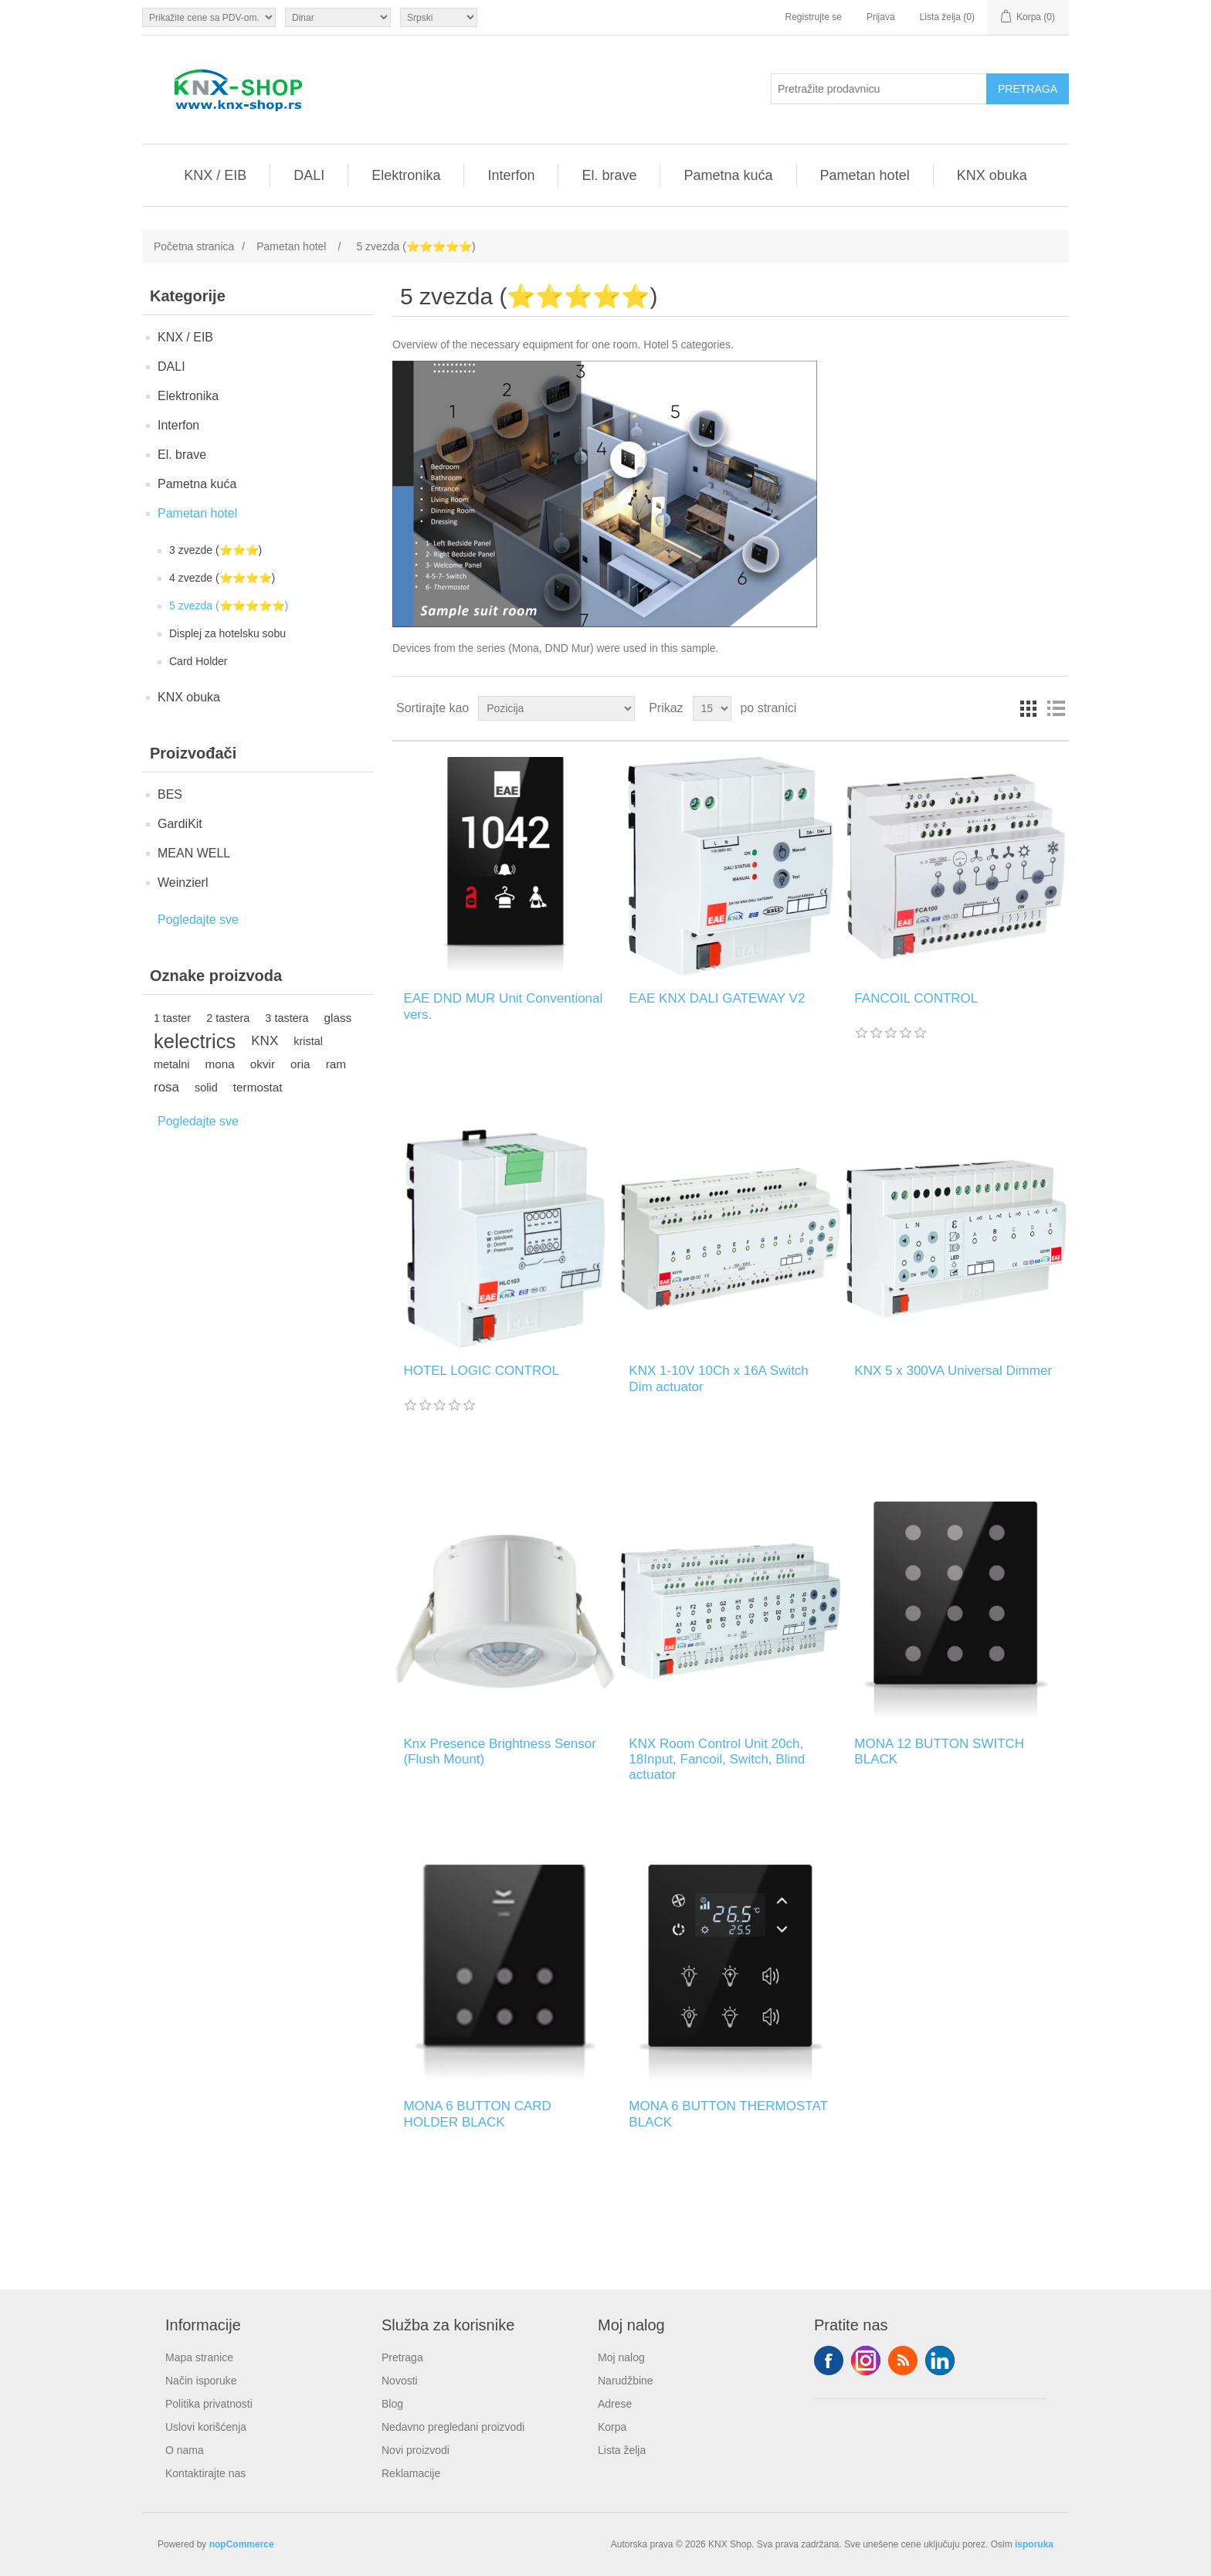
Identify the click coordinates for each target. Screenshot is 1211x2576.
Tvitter (865, 2360)
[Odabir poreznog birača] (209, 17)
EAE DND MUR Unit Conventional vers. (502, 1006)
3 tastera (286, 1018)
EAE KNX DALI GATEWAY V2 (717, 998)
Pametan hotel (865, 175)
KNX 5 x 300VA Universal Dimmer (953, 1370)
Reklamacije (411, 2473)
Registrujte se (813, 17)
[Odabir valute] (338, 17)
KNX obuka (992, 175)
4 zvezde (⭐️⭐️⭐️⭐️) (222, 578)
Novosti (400, 2380)
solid (206, 1087)
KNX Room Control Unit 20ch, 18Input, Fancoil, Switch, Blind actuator (717, 1759)
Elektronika (405, 175)
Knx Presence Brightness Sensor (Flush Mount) (499, 1751)
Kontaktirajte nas (205, 2473)
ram (336, 1064)
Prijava (881, 17)
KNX (264, 1040)
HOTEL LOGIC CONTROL (481, 1370)
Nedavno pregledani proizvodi (453, 2427)
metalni (172, 1064)
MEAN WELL (194, 853)
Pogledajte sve (198, 919)
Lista (1055, 708)
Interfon (510, 175)
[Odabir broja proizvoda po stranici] (712, 708)
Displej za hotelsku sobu (227, 633)
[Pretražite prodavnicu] (879, 88)
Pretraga (402, 2357)
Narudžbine (625, 2380)
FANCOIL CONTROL (916, 998)
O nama (184, 2450)
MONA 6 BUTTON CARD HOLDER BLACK (477, 2114)
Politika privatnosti (209, 2404)
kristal (308, 1041)
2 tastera (227, 1018)
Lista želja (622, 2450)
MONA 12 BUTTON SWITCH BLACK (939, 1751)
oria (300, 1064)
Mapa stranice (199, 2357)
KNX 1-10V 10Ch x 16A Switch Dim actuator (718, 1378)
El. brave (609, 175)
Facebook (828, 2360)
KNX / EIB (215, 175)
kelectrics (195, 1041)
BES (170, 794)
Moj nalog (621, 2357)
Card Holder (198, 661)
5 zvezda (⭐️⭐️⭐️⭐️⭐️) (228, 605)
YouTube (940, 2360)
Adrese (615, 2404)
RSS (903, 2360)
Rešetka (1028, 708)
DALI (308, 175)
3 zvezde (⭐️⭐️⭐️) (215, 550)
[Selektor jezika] (438, 17)
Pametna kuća (728, 175)
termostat (258, 1087)
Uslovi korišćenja (205, 2427)
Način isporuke (201, 2380)
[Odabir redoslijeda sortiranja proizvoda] (556, 708)
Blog (392, 2404)
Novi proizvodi (415, 2450)
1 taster (172, 1018)
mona (220, 1064)
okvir (262, 1064)
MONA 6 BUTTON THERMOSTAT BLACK (728, 2114)
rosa (166, 1087)
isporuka (1034, 2544)
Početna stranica (194, 246)
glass (338, 1017)
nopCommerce (241, 2544)
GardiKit (180, 823)
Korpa (612, 2427)
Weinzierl (183, 882)
